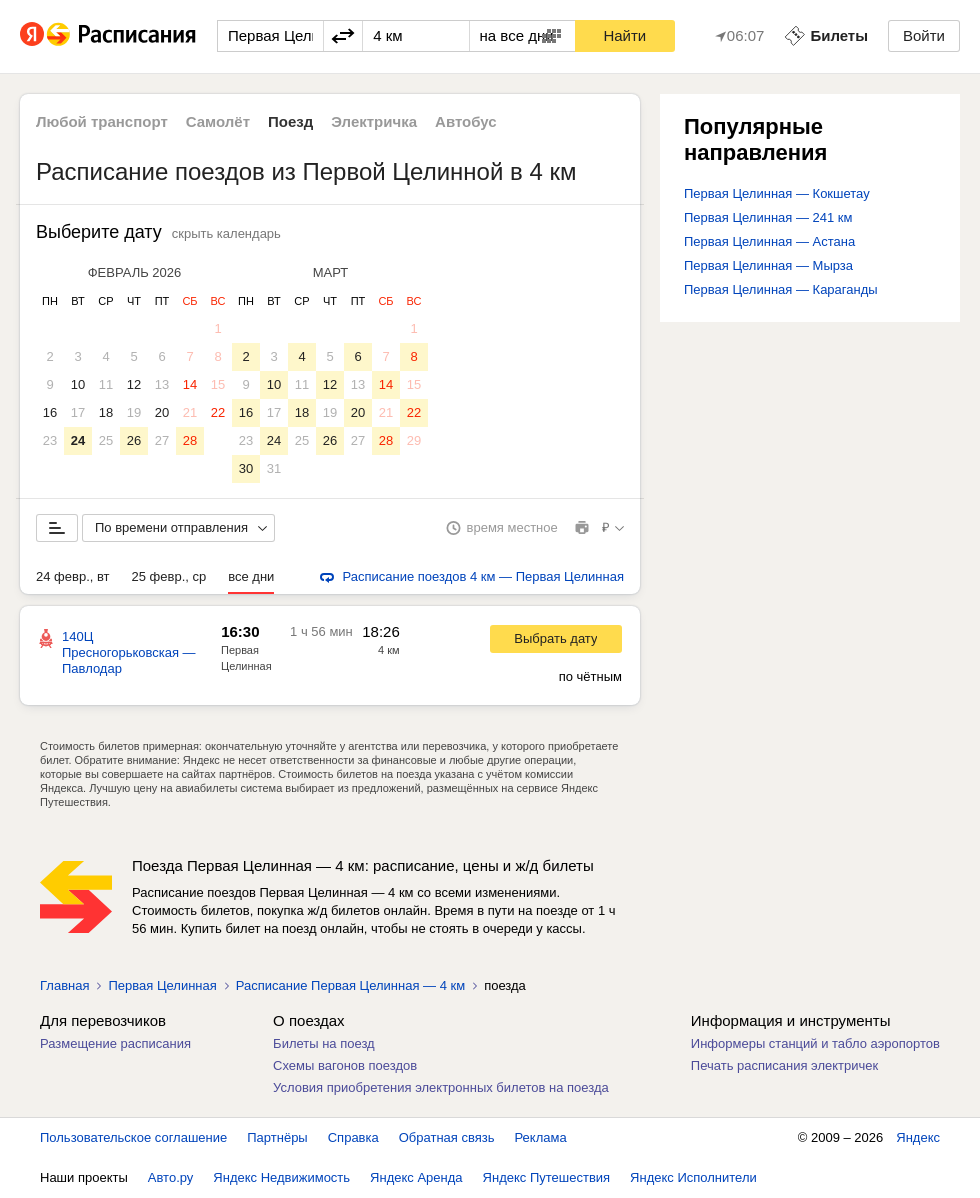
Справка (353, 1137)
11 (106, 384)
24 (78, 440)
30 (246, 468)
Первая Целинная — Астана (769, 241)
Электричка (374, 121)
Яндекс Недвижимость (281, 1177)
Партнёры (277, 1137)
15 (218, 384)
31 (274, 468)
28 (190, 440)
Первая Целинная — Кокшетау (777, 193)
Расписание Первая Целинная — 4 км (350, 985)
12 (134, 384)
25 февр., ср (169, 576)
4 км (389, 650)
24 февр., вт (73, 576)
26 (134, 440)
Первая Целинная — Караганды (781, 289)
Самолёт (218, 121)
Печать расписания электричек (784, 1065)
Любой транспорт (102, 121)
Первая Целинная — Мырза (768, 265)
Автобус (466, 121)
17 (78, 412)
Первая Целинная (162, 985)
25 (106, 440)
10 (78, 384)
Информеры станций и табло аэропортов (815, 1043)
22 (218, 412)
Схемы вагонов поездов (345, 1065)
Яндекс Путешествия (547, 1177)
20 (162, 412)
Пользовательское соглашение (133, 1137)
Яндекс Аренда (416, 1177)
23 (50, 440)
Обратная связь (447, 1137)
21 (190, 412)
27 (162, 440)
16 (50, 412)
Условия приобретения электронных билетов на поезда (441, 1087)
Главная (64, 985)
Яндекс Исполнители (693, 1177)
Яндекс (918, 1137)
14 (190, 384)
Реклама (541, 1137)
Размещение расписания (115, 1043)
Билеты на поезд (324, 1043)
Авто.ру (171, 1177)
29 (414, 440)
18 (106, 412)
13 (162, 384)
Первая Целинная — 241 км (768, 217)
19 (134, 412)
